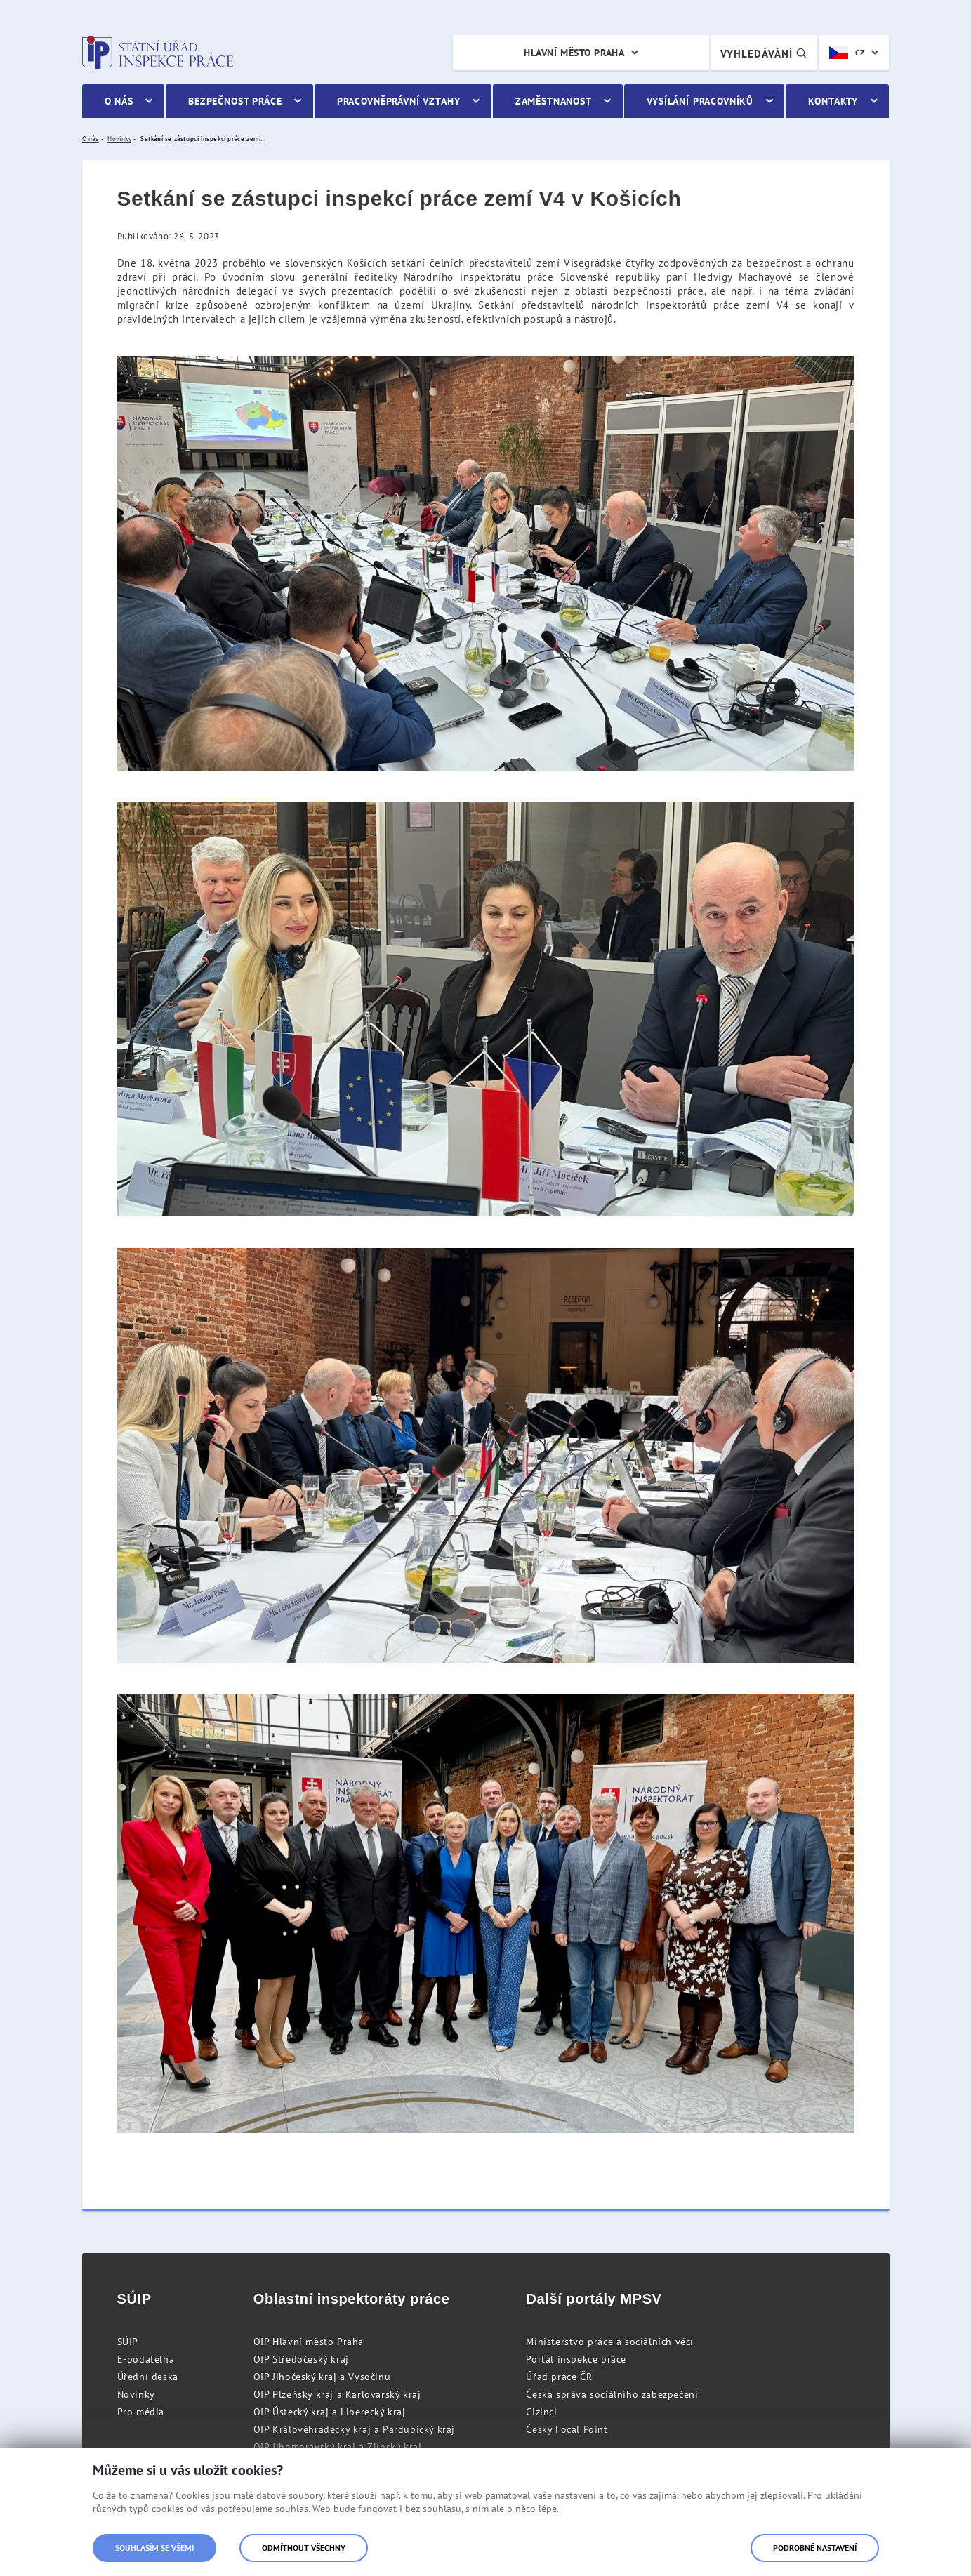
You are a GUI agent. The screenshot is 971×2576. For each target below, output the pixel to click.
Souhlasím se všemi (154, 2547)
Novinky (136, 2394)
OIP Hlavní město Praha (308, 2341)
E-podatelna (146, 2359)
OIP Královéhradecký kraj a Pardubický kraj (354, 2429)
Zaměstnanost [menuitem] (553, 101)
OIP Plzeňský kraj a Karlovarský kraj (337, 2394)
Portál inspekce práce (576, 2359)
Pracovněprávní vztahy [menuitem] (399, 101)
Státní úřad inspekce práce (157, 52)
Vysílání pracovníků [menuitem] (700, 101)
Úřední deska (147, 2376)
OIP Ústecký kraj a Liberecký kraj (329, 2411)
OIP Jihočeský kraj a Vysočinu (321, 2376)
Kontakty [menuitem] (833, 101)
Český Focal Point (566, 2429)
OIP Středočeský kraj (301, 2359)
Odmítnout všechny (303, 2547)
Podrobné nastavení (815, 2547)
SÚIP (127, 2341)
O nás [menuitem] (119, 101)
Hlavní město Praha (574, 52)
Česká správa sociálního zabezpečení (612, 2394)
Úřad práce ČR (559, 2376)
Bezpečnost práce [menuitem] (235, 101)
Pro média (140, 2411)
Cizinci (541, 2411)
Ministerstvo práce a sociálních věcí (610, 2341)
